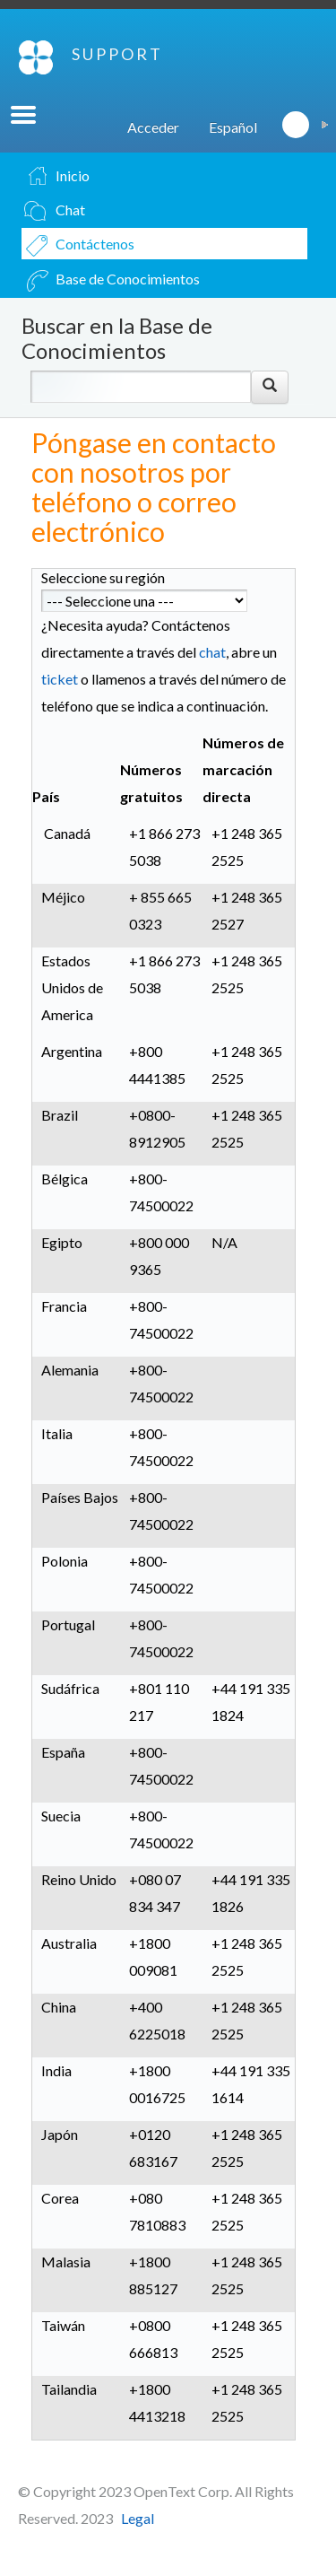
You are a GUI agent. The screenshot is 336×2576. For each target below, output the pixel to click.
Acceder (153, 126)
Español (233, 126)
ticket (59, 678)
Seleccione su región (103, 577)
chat (212, 651)
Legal (137, 2518)
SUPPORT (117, 54)
